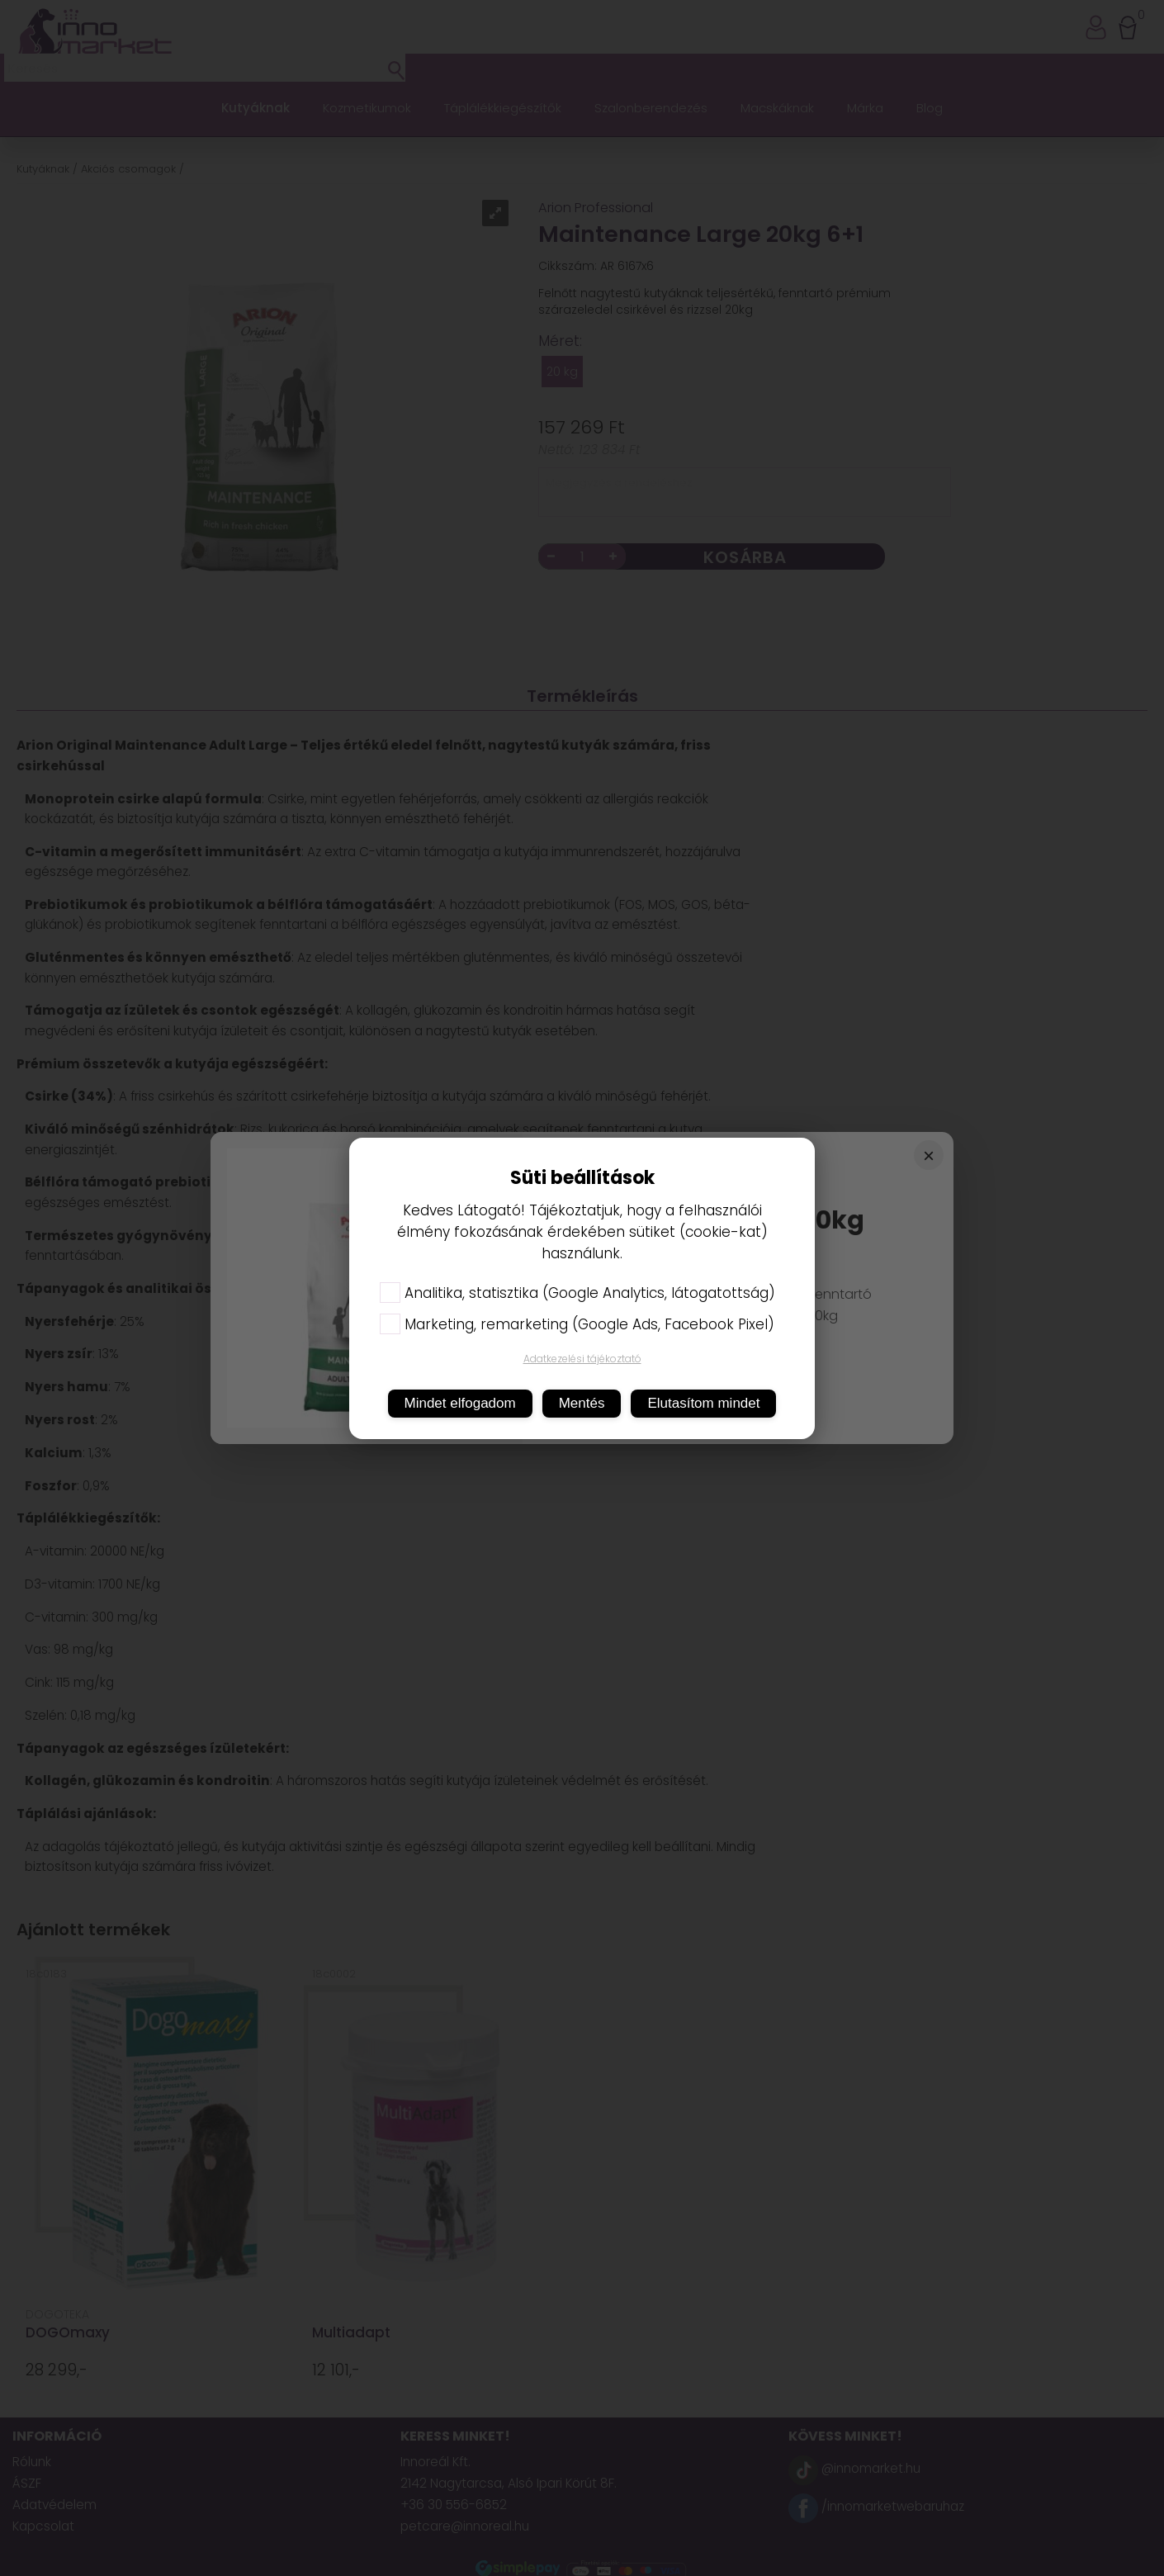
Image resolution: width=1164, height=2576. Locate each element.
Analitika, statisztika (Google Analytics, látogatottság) (577, 1293)
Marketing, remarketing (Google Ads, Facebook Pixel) (577, 1324)
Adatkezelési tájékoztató (582, 1359)
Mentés (582, 1403)
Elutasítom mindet (703, 1403)
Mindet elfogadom (460, 1403)
